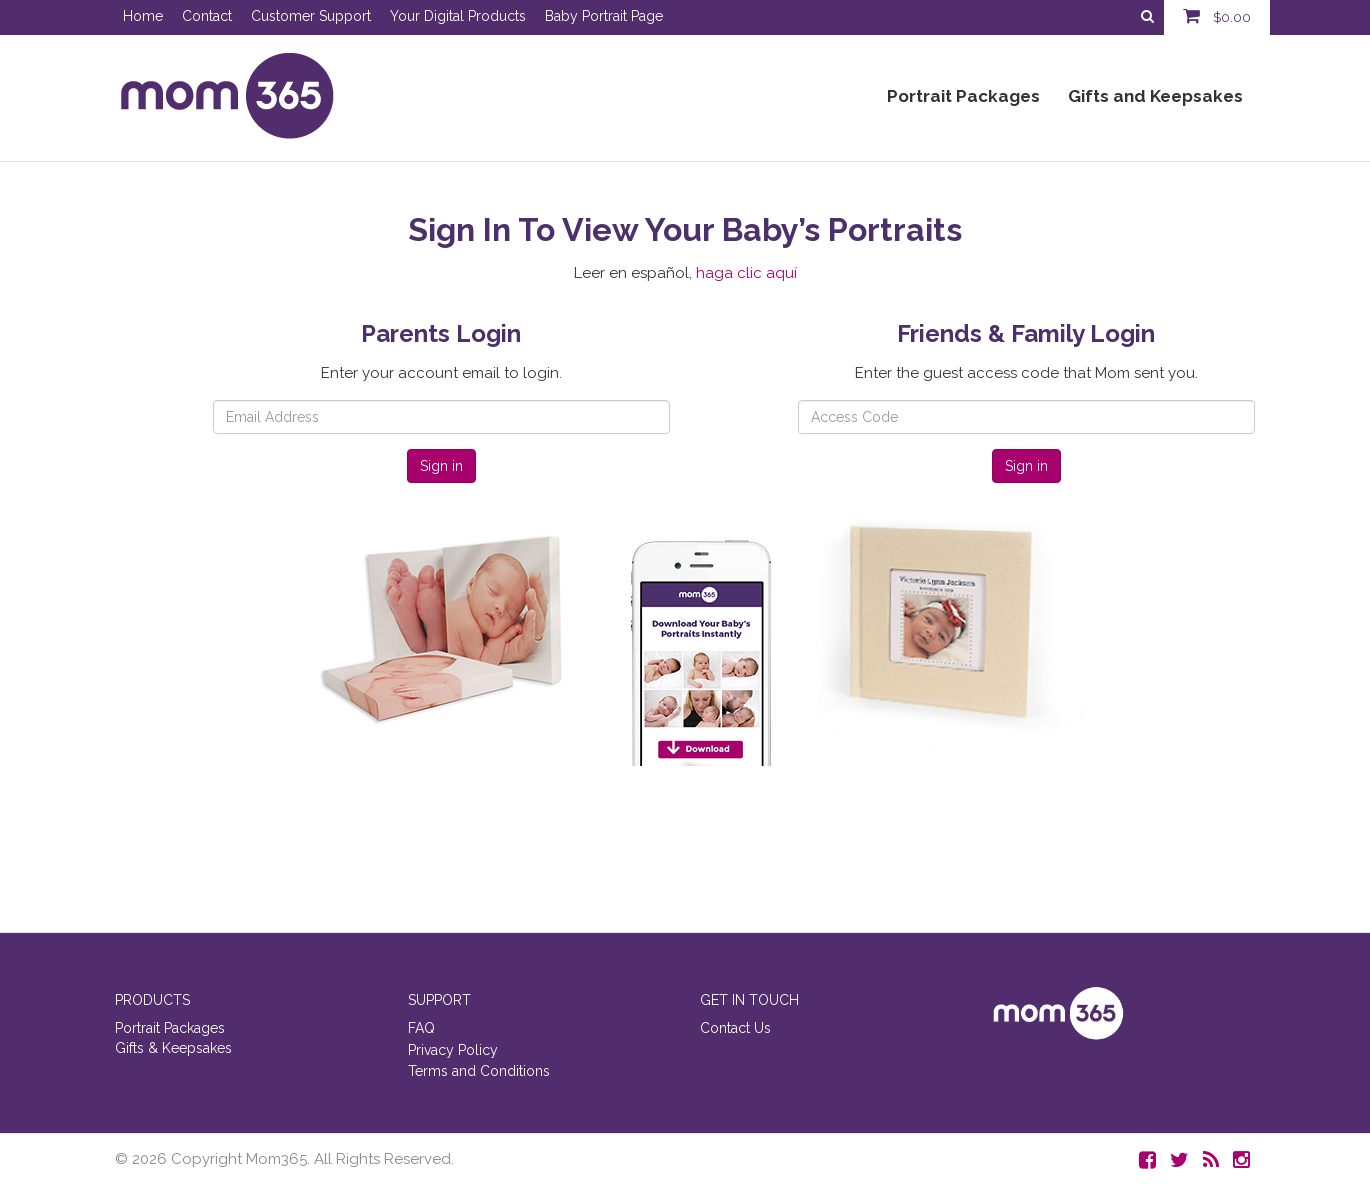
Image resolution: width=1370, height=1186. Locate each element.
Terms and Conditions (479, 1071)
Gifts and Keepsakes (1155, 96)
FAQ (421, 1028)
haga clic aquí (746, 273)
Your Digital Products (458, 16)
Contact (207, 16)
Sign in (441, 466)
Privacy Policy (453, 1050)
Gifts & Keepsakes (173, 1048)
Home (143, 16)
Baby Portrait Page (604, 16)
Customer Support (311, 16)
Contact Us (735, 1028)
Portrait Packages (963, 96)
